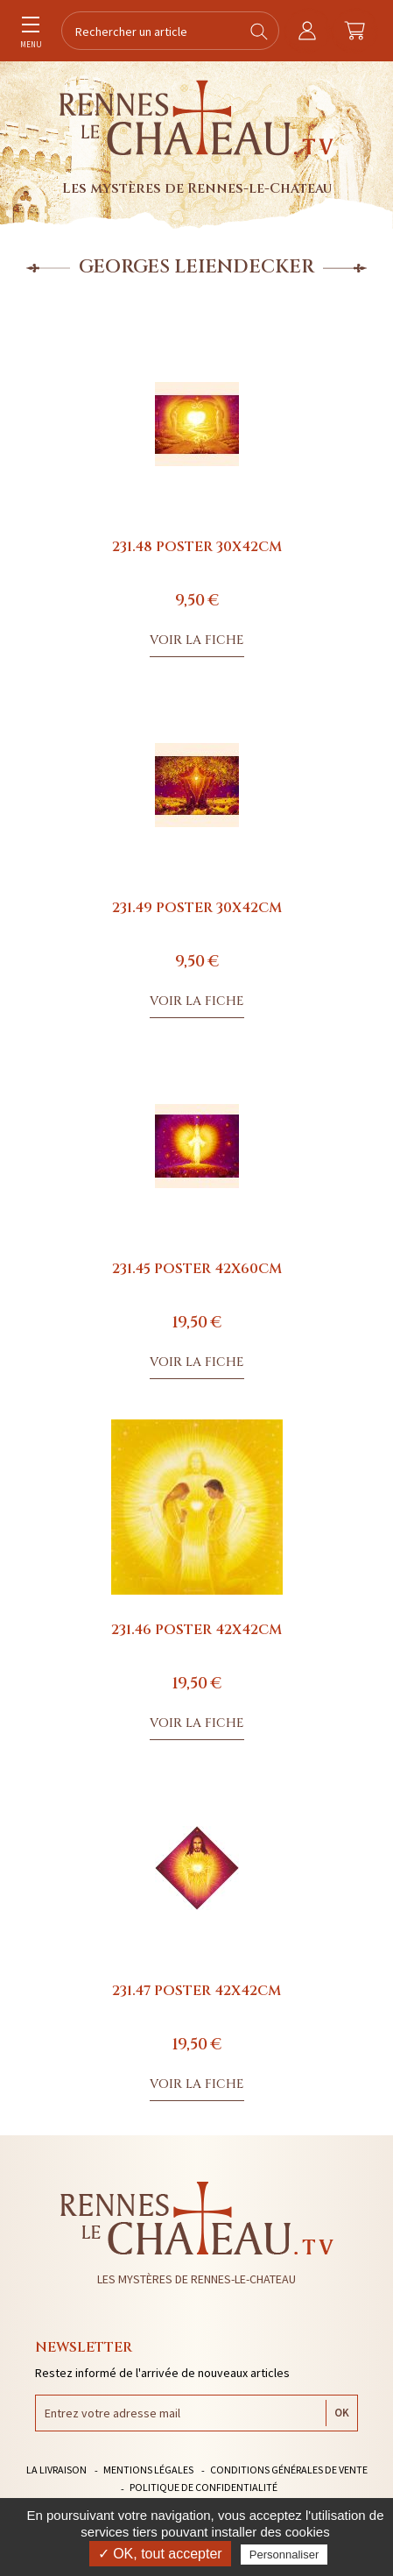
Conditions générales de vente (289, 2469)
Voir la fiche (197, 640)
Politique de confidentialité (203, 2487)
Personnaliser (284, 2554)
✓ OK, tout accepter (160, 2553)
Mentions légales (148, 2469)
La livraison (56, 2469)
